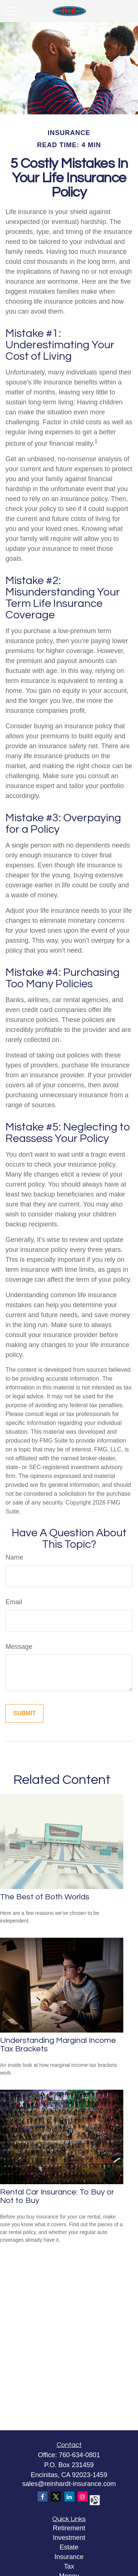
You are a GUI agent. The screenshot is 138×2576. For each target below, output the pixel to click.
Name (14, 1557)
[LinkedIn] (69, 2496)
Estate (69, 2547)
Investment (69, 2537)
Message (19, 1646)
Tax (69, 2566)
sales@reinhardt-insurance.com (69, 2483)
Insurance (69, 2557)
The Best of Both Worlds (44, 1897)
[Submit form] (24, 1713)
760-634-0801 (79, 2455)
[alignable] (94, 2499)
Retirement (69, 2528)
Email (14, 1602)
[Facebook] (42, 2496)
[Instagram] (83, 2496)
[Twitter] (56, 2496)
